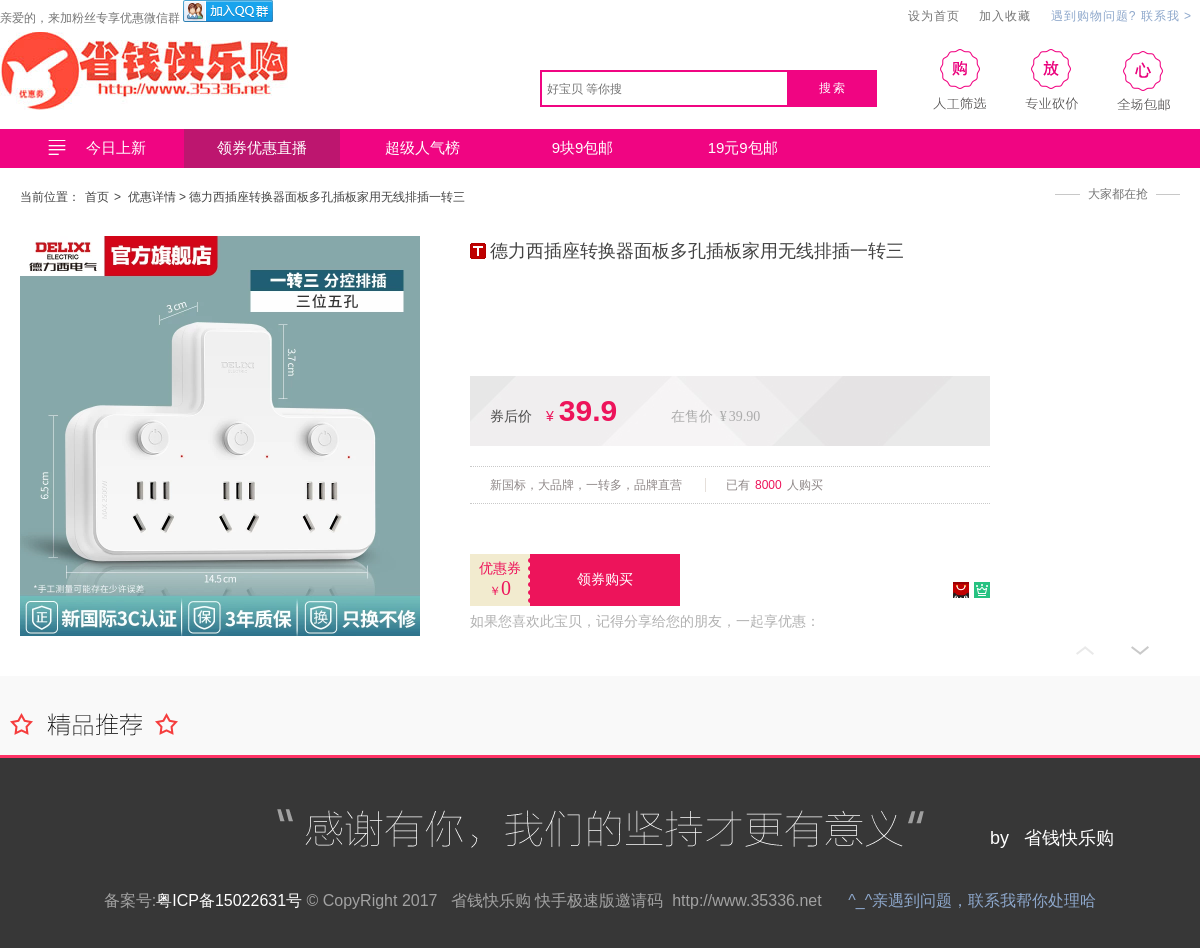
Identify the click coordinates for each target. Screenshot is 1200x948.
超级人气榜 (422, 147)
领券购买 (605, 579)
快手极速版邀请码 (599, 900)
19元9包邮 (743, 147)
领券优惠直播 (262, 147)
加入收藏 (1005, 16)
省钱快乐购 (491, 900)
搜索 (833, 88)
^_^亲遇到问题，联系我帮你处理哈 (972, 900)
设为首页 (934, 16)
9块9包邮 (583, 147)
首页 (97, 197)
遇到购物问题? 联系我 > (1121, 16)
